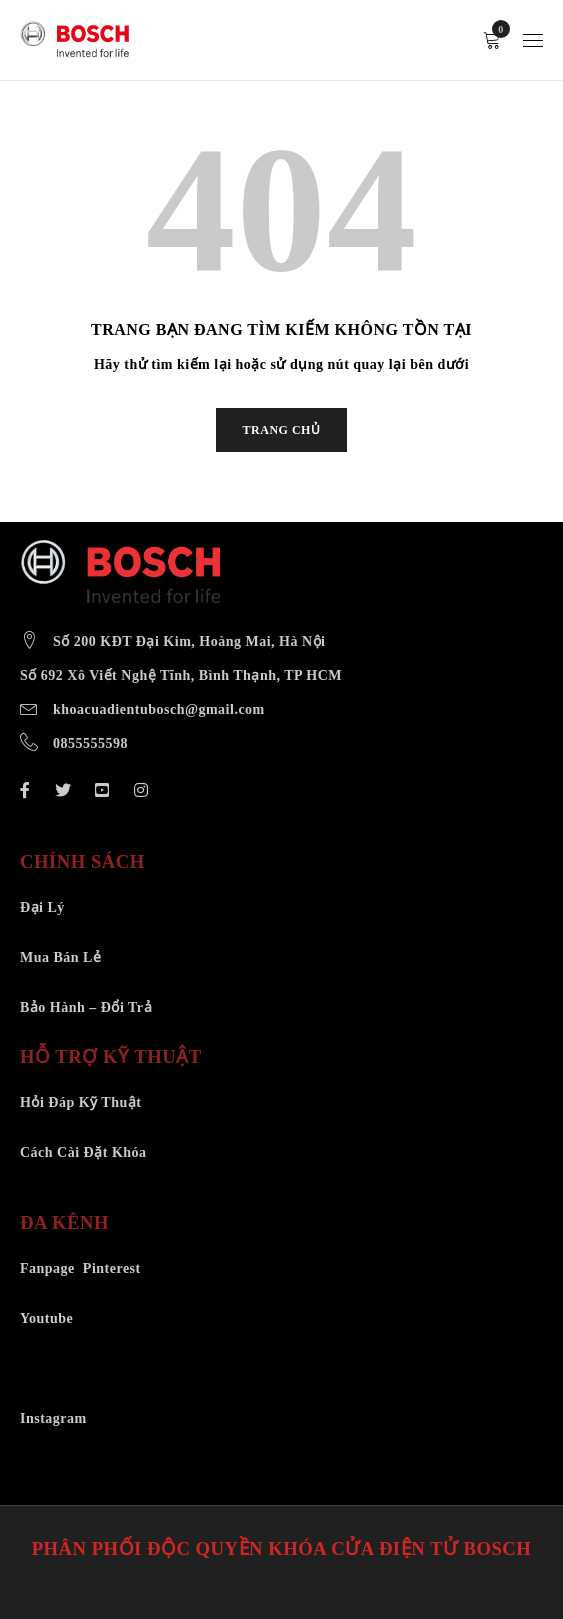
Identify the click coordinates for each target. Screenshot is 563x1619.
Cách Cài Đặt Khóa (83, 1152)
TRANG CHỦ (282, 430)
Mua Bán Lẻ (60, 957)
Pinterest (112, 1268)
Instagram (53, 1418)
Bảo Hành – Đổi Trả (86, 1007)
